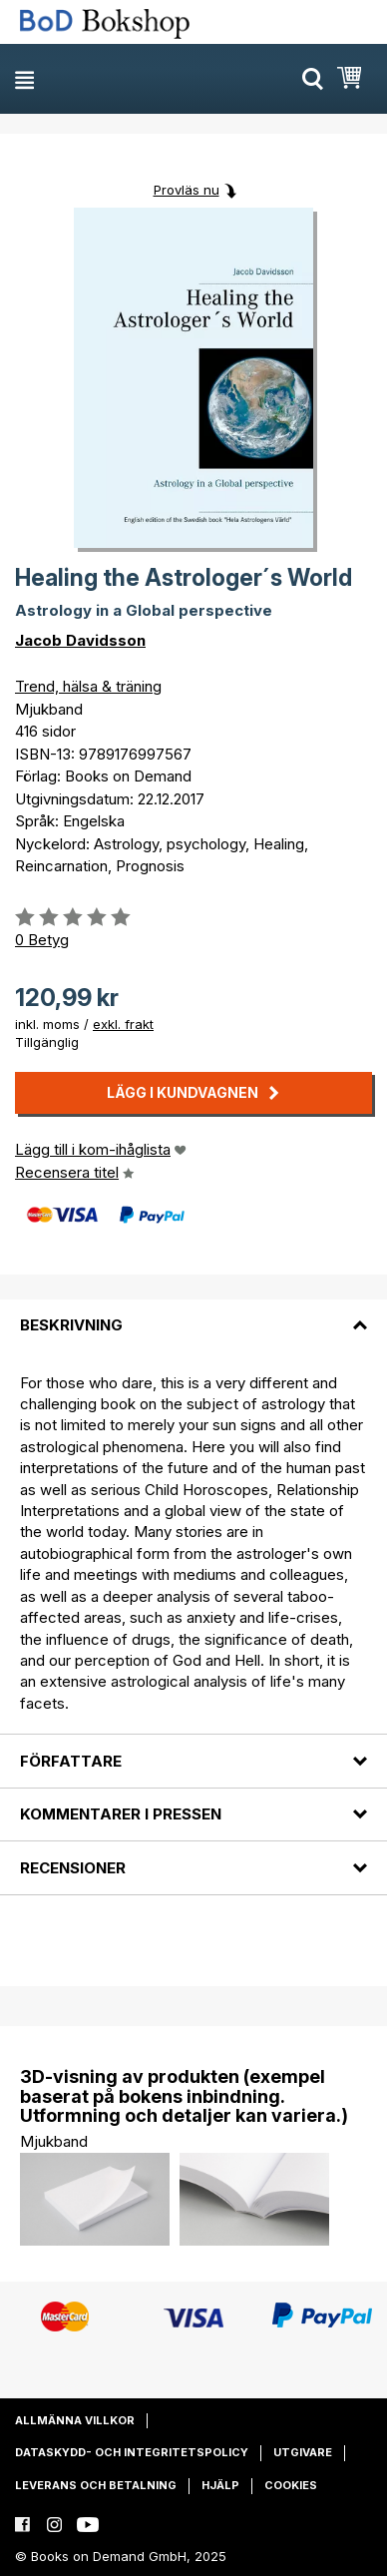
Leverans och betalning (96, 2485)
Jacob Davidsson (80, 640)
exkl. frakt (123, 1024)
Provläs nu (186, 190)
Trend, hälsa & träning (88, 686)
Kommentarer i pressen (120, 1813)
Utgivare (302, 2452)
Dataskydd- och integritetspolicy (131, 2452)
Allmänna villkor (75, 2420)
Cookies (290, 2485)
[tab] (193, 1313)
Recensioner (73, 1867)
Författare (71, 1761)
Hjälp (220, 2485)
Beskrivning (71, 1324)
